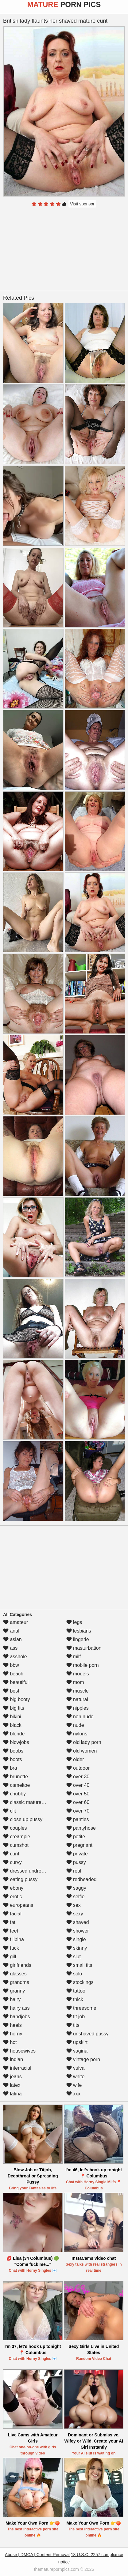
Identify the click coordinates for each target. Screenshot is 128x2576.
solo (74, 1973)
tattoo (75, 1990)
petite (75, 1836)
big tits (13, 1708)
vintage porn (83, 2059)
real (73, 1870)
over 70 (78, 1810)
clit (9, 1810)
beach (13, 1673)
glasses (15, 1973)
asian (12, 1639)
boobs (13, 1750)
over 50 (78, 1793)
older (75, 1759)
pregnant (79, 1845)
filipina (13, 1939)
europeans (18, 1905)
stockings (80, 1982)
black (12, 1725)
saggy (76, 1888)
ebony (13, 1888)
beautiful (16, 1682)
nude (75, 1725)
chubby (14, 1793)
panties (77, 1819)
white (75, 2076)
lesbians (78, 1630)
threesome (81, 2008)
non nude (80, 1716)
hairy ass (16, 2008)
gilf (9, 1956)
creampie (16, 1836)
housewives (19, 2050)
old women (81, 1750)
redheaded (81, 1879)
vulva (75, 2068)
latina (12, 2093)
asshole (15, 1656)
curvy (12, 1862)
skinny (76, 1948)
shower (77, 1930)
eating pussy (20, 1879)
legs (74, 1622)
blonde (14, 1733)
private (77, 1853)
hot (10, 2042)
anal (11, 1630)
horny (12, 2033)
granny (14, 1990)
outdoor (78, 1768)
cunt (11, 1853)
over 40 (78, 1785)
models (77, 1673)
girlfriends (17, 1965)
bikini (12, 1716)
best (11, 1690)
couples (15, 1828)
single (76, 1939)
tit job (75, 2016)
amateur (15, 1622)
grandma (16, 1982)
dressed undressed (27, 1870)
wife (74, 2085)
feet (10, 1930)
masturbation (84, 1648)
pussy (76, 1862)
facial (12, 1913)
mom (75, 1682)
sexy (74, 1913)
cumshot (16, 1845)
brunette (15, 1776)
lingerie (77, 1639)
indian (13, 2059)
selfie (75, 1896)
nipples (77, 1708)
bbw (11, 1665)
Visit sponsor (82, 203)
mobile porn (82, 1665)
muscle (77, 1690)
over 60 (78, 1802)
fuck (11, 1948)
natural (77, 1699)
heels (12, 2025)
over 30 (78, 1776)
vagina (77, 2050)
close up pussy (22, 1819)
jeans (12, 2076)
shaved (77, 1922)
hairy (12, 1999)
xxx (73, 2093)
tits (73, 2025)
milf (73, 1656)
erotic (12, 1896)
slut (73, 1956)
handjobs (16, 2016)
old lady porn (83, 1742)
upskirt (77, 2042)
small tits (79, 1965)
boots (12, 1759)
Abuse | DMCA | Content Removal (37, 2554)
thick (74, 1999)
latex (11, 2085)
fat (9, 1922)
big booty (16, 1699)
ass (10, 1648)
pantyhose (81, 1828)
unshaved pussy (87, 2033)
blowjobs (16, 1742)
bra (10, 1768)
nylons (76, 1733)
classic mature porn (27, 1802)
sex (73, 1905)
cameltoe (16, 1785)
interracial (17, 2068)
